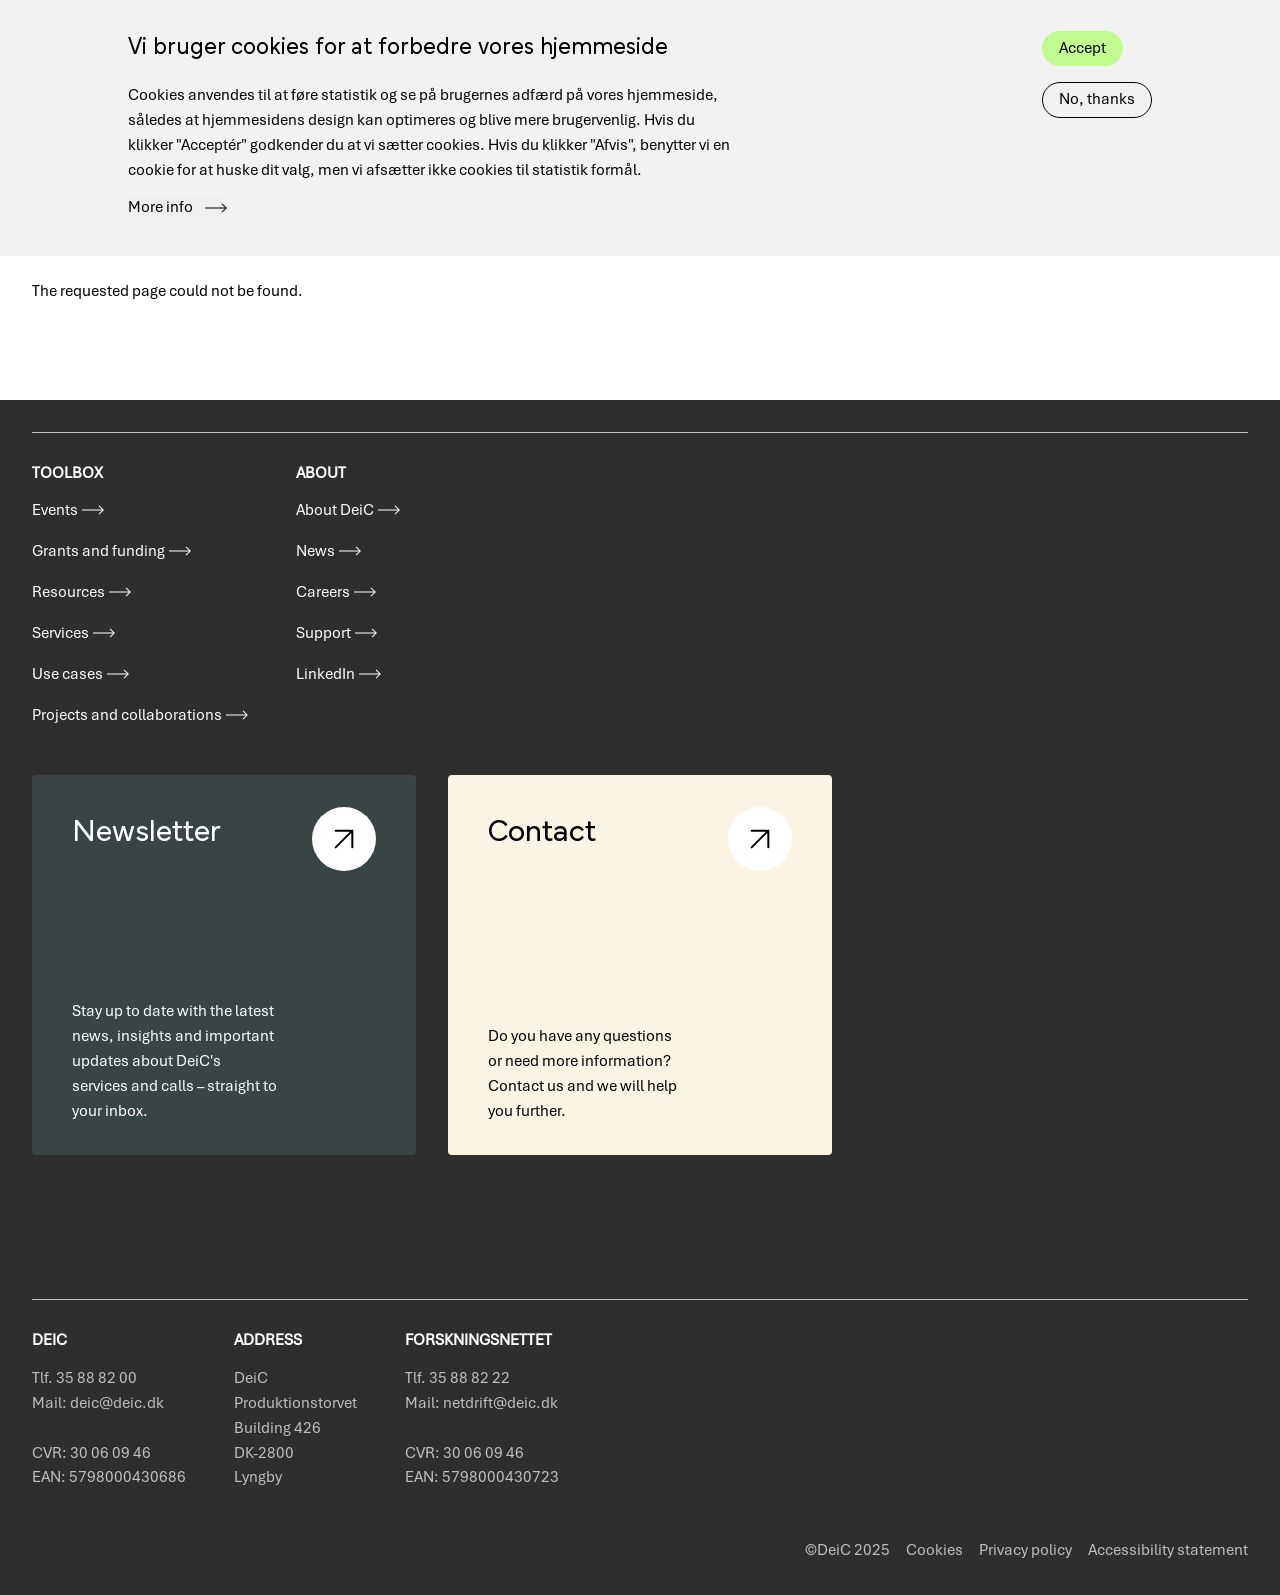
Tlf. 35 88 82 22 (457, 1378)
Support (323, 633)
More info (160, 182)
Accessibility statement (1168, 1550)
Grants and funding (98, 551)
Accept (1082, 22)
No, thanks (1097, 73)
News (315, 551)
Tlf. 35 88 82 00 (84, 1378)
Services (60, 633)
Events (55, 510)
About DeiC (335, 510)
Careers (323, 592)
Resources (68, 592)
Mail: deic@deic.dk (98, 1403)
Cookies (934, 1550)
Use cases (67, 674)
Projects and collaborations (127, 715)
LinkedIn (325, 674)
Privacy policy (1025, 1550)
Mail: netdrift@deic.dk (481, 1403)
